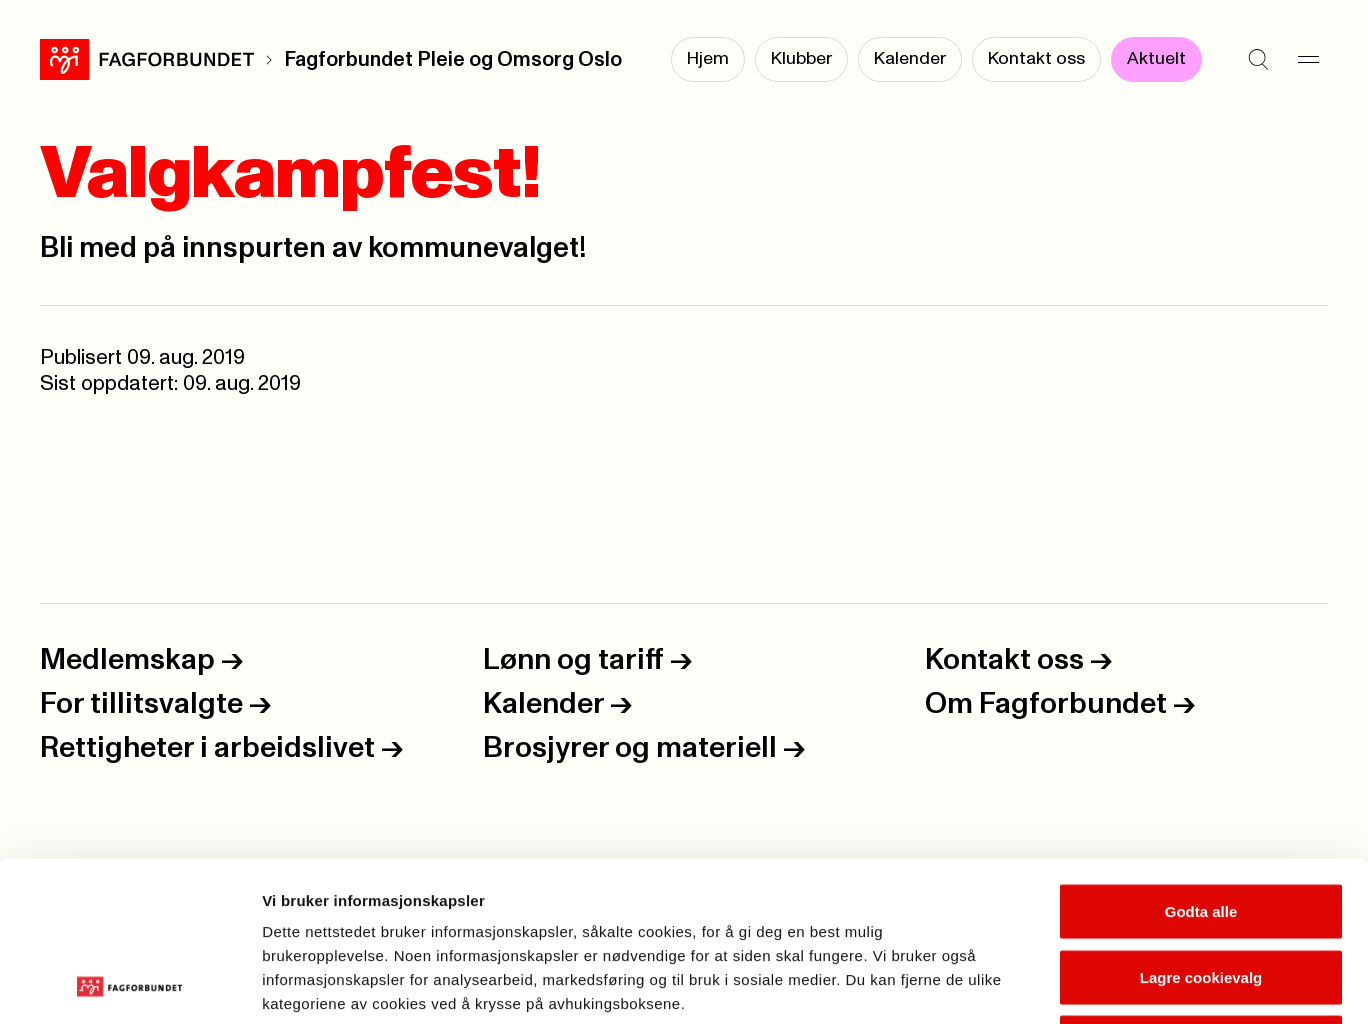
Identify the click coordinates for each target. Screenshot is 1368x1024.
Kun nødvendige (1201, 892)
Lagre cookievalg (1201, 827)
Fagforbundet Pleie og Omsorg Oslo (453, 60)
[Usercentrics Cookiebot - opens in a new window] (129, 985)
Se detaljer (1075, 984)
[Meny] (1308, 60)
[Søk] (1258, 60)
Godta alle (1201, 761)
